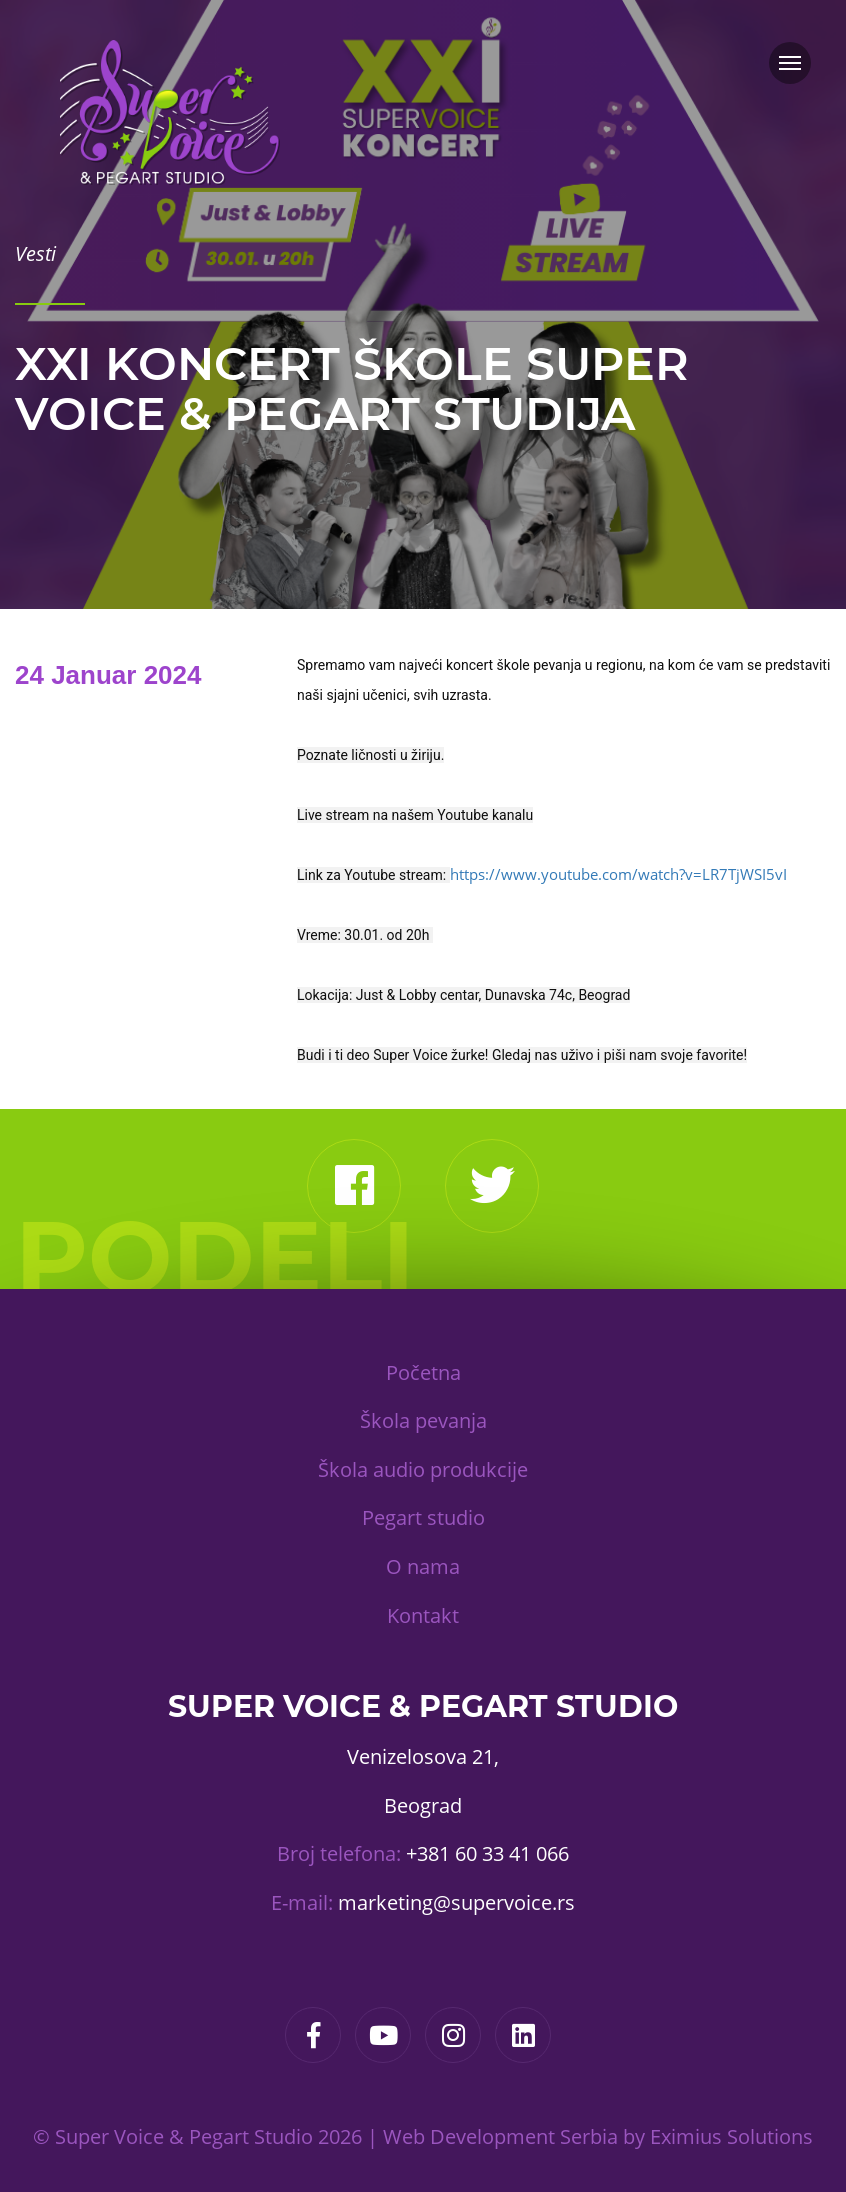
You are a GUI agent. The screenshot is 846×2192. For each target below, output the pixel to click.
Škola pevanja (423, 1420)
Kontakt (423, 1615)
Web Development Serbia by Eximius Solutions (598, 2136)
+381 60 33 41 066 (487, 1853)
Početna (423, 1372)
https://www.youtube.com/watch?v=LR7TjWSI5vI (618, 874)
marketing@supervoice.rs (456, 1902)
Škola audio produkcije (423, 1469)
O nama (423, 1566)
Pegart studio (423, 1517)
